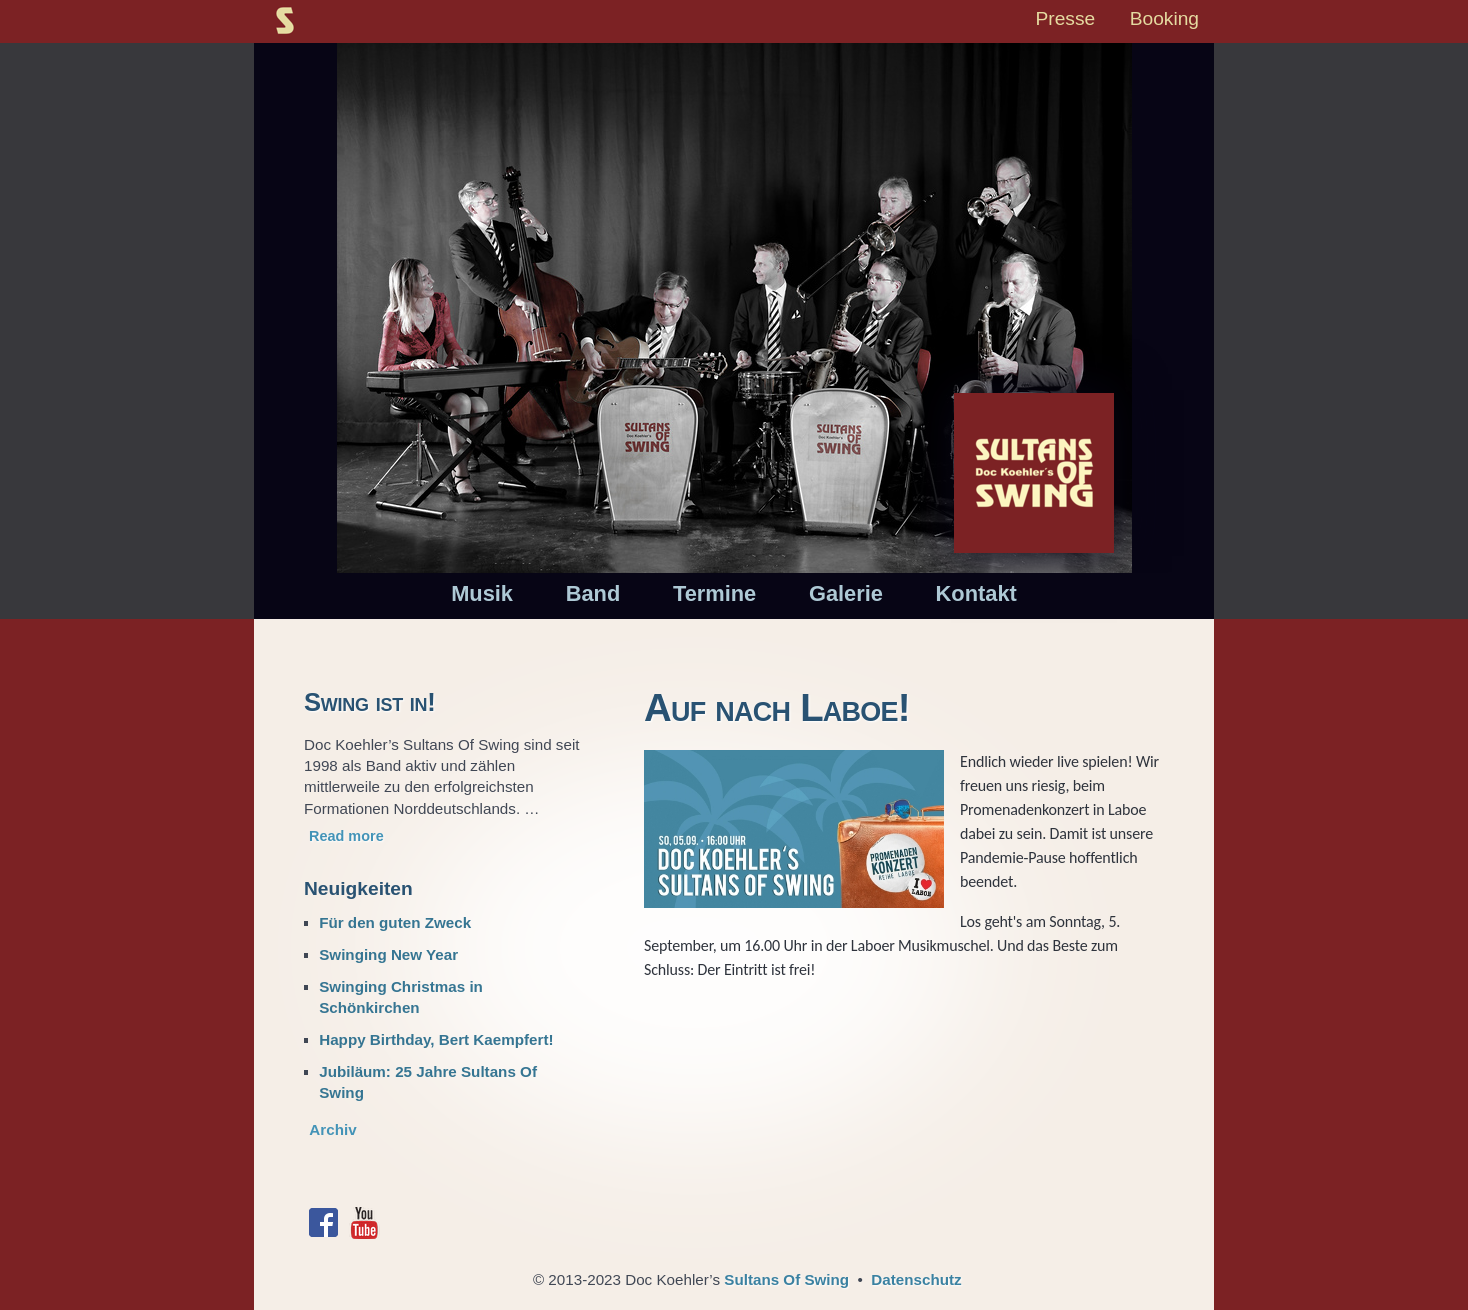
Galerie (846, 593)
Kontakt (976, 593)
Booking (1164, 18)
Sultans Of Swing (786, 1279)
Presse (1065, 18)
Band (593, 593)
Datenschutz (916, 1279)
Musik (482, 593)
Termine (714, 593)
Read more (346, 836)
